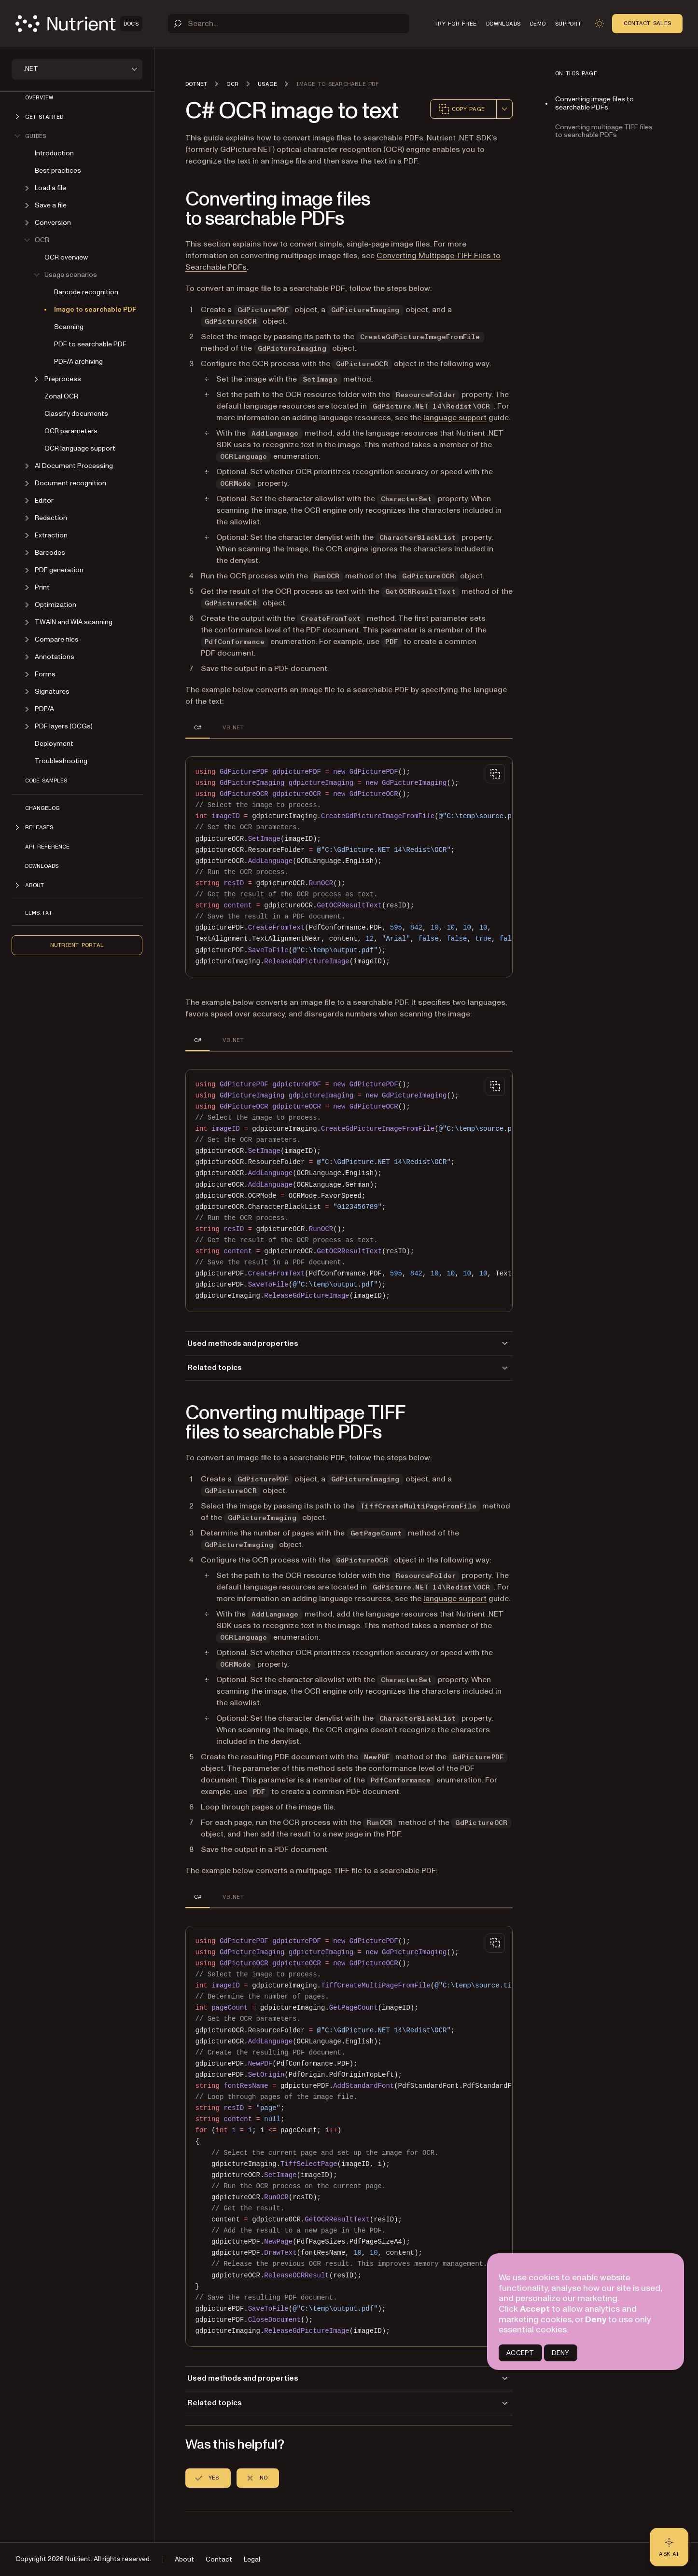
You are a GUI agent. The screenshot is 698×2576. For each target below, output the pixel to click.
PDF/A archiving (78, 361)
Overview (39, 97)
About (184, 2559)
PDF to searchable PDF (90, 344)
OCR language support (79, 448)
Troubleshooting (61, 761)
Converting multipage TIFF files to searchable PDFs (604, 131)
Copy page (461, 109)
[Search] (288, 23)
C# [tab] (197, 727)
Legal (252, 2559)
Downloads (41, 866)
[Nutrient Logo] (78, 23)
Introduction (54, 153)
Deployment (54, 743)
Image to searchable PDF (95, 309)
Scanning (69, 326)
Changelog (42, 808)
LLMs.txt (38, 913)
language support (455, 417)
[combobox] (504, 109)
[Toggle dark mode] (599, 23)
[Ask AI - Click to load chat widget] (669, 2547)
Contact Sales (647, 23)
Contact (219, 2559)
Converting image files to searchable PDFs (594, 103)
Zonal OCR (61, 396)
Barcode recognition (86, 292)
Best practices (58, 170)
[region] (349, 866)
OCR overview (66, 257)
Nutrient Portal (77, 945)
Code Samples (46, 780)
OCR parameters (71, 431)
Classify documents (76, 413)
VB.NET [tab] (233, 727)
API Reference (47, 847)
